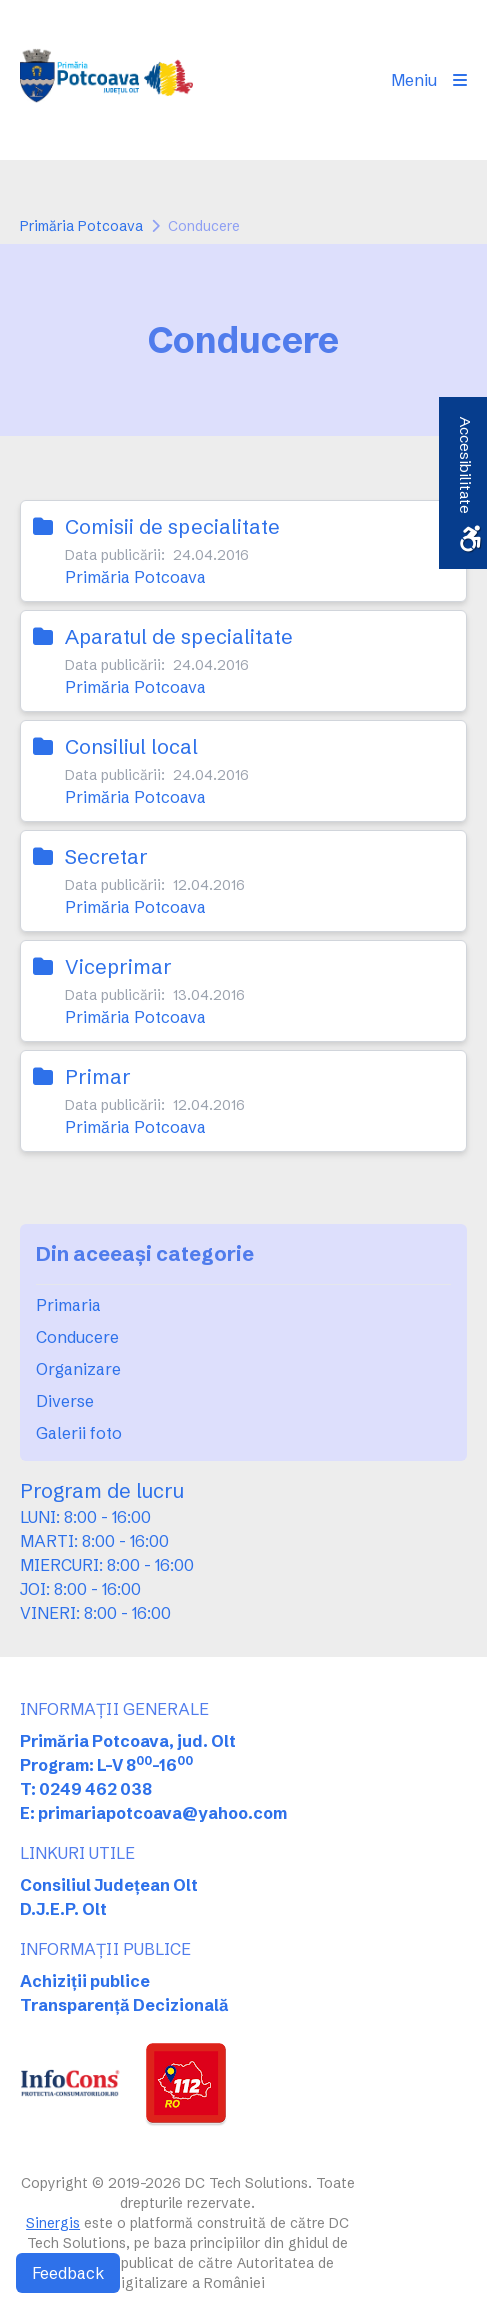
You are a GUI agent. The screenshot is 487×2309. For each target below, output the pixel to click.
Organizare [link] (78, 1369)
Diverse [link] (65, 1401)
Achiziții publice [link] (85, 1981)
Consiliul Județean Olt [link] (109, 1885)
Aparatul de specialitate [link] (179, 636)
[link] (106, 80)
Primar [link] (98, 1076)
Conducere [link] (77, 1337)
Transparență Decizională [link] (124, 2005)
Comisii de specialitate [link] (172, 526)
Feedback (68, 2273)
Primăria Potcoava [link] (81, 226)
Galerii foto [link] (79, 1433)
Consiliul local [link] (131, 746)
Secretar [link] (106, 856)
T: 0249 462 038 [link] (86, 1789)
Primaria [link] (68, 1305)
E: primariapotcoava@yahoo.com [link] (153, 1813)
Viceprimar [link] (118, 966)
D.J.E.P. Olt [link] (63, 1909)
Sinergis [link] (53, 2223)
